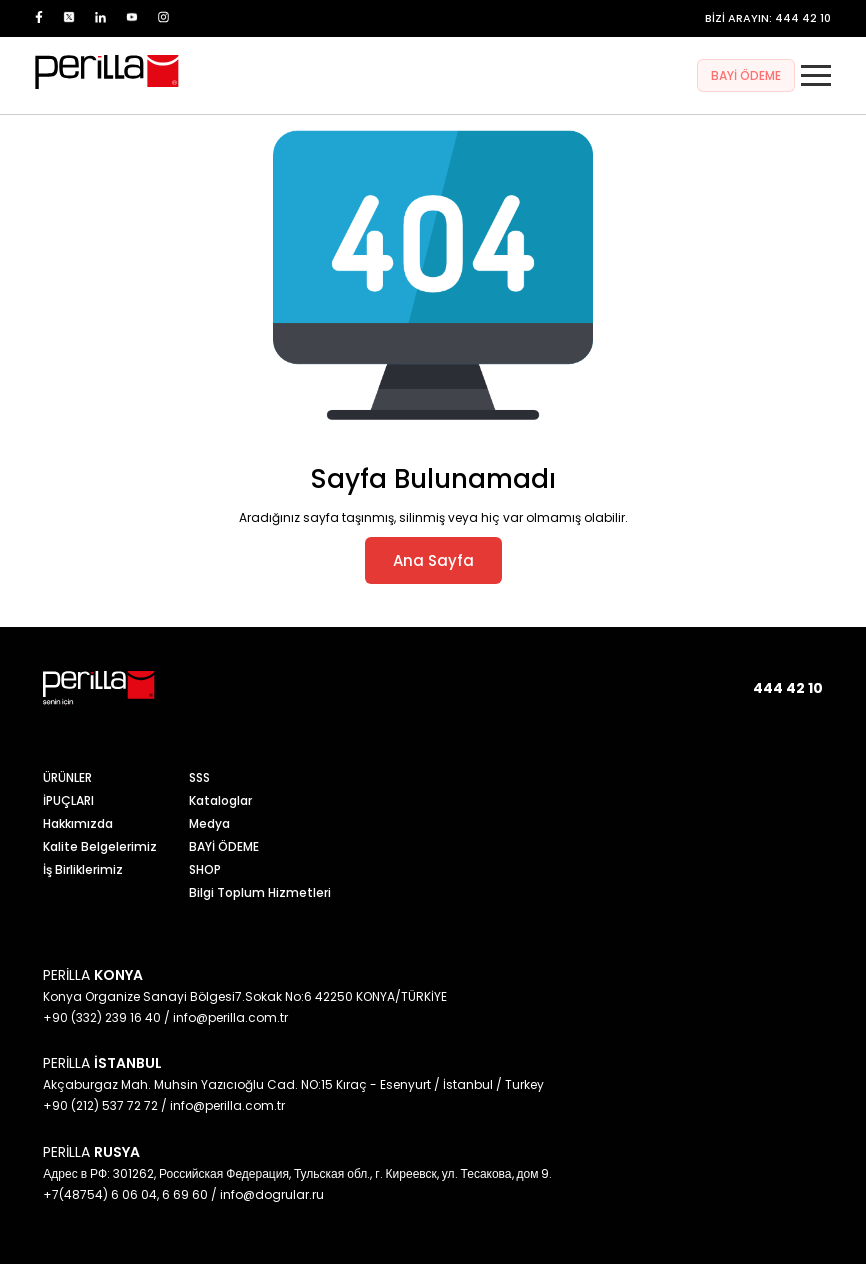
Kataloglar (220, 800)
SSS (199, 777)
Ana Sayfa (433, 560)
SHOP (205, 869)
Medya (209, 823)
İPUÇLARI (68, 800)
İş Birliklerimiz (83, 869)
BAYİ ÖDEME (746, 75)
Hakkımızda (78, 823)
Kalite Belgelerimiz (100, 846)
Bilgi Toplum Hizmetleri (260, 892)
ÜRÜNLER (67, 777)
